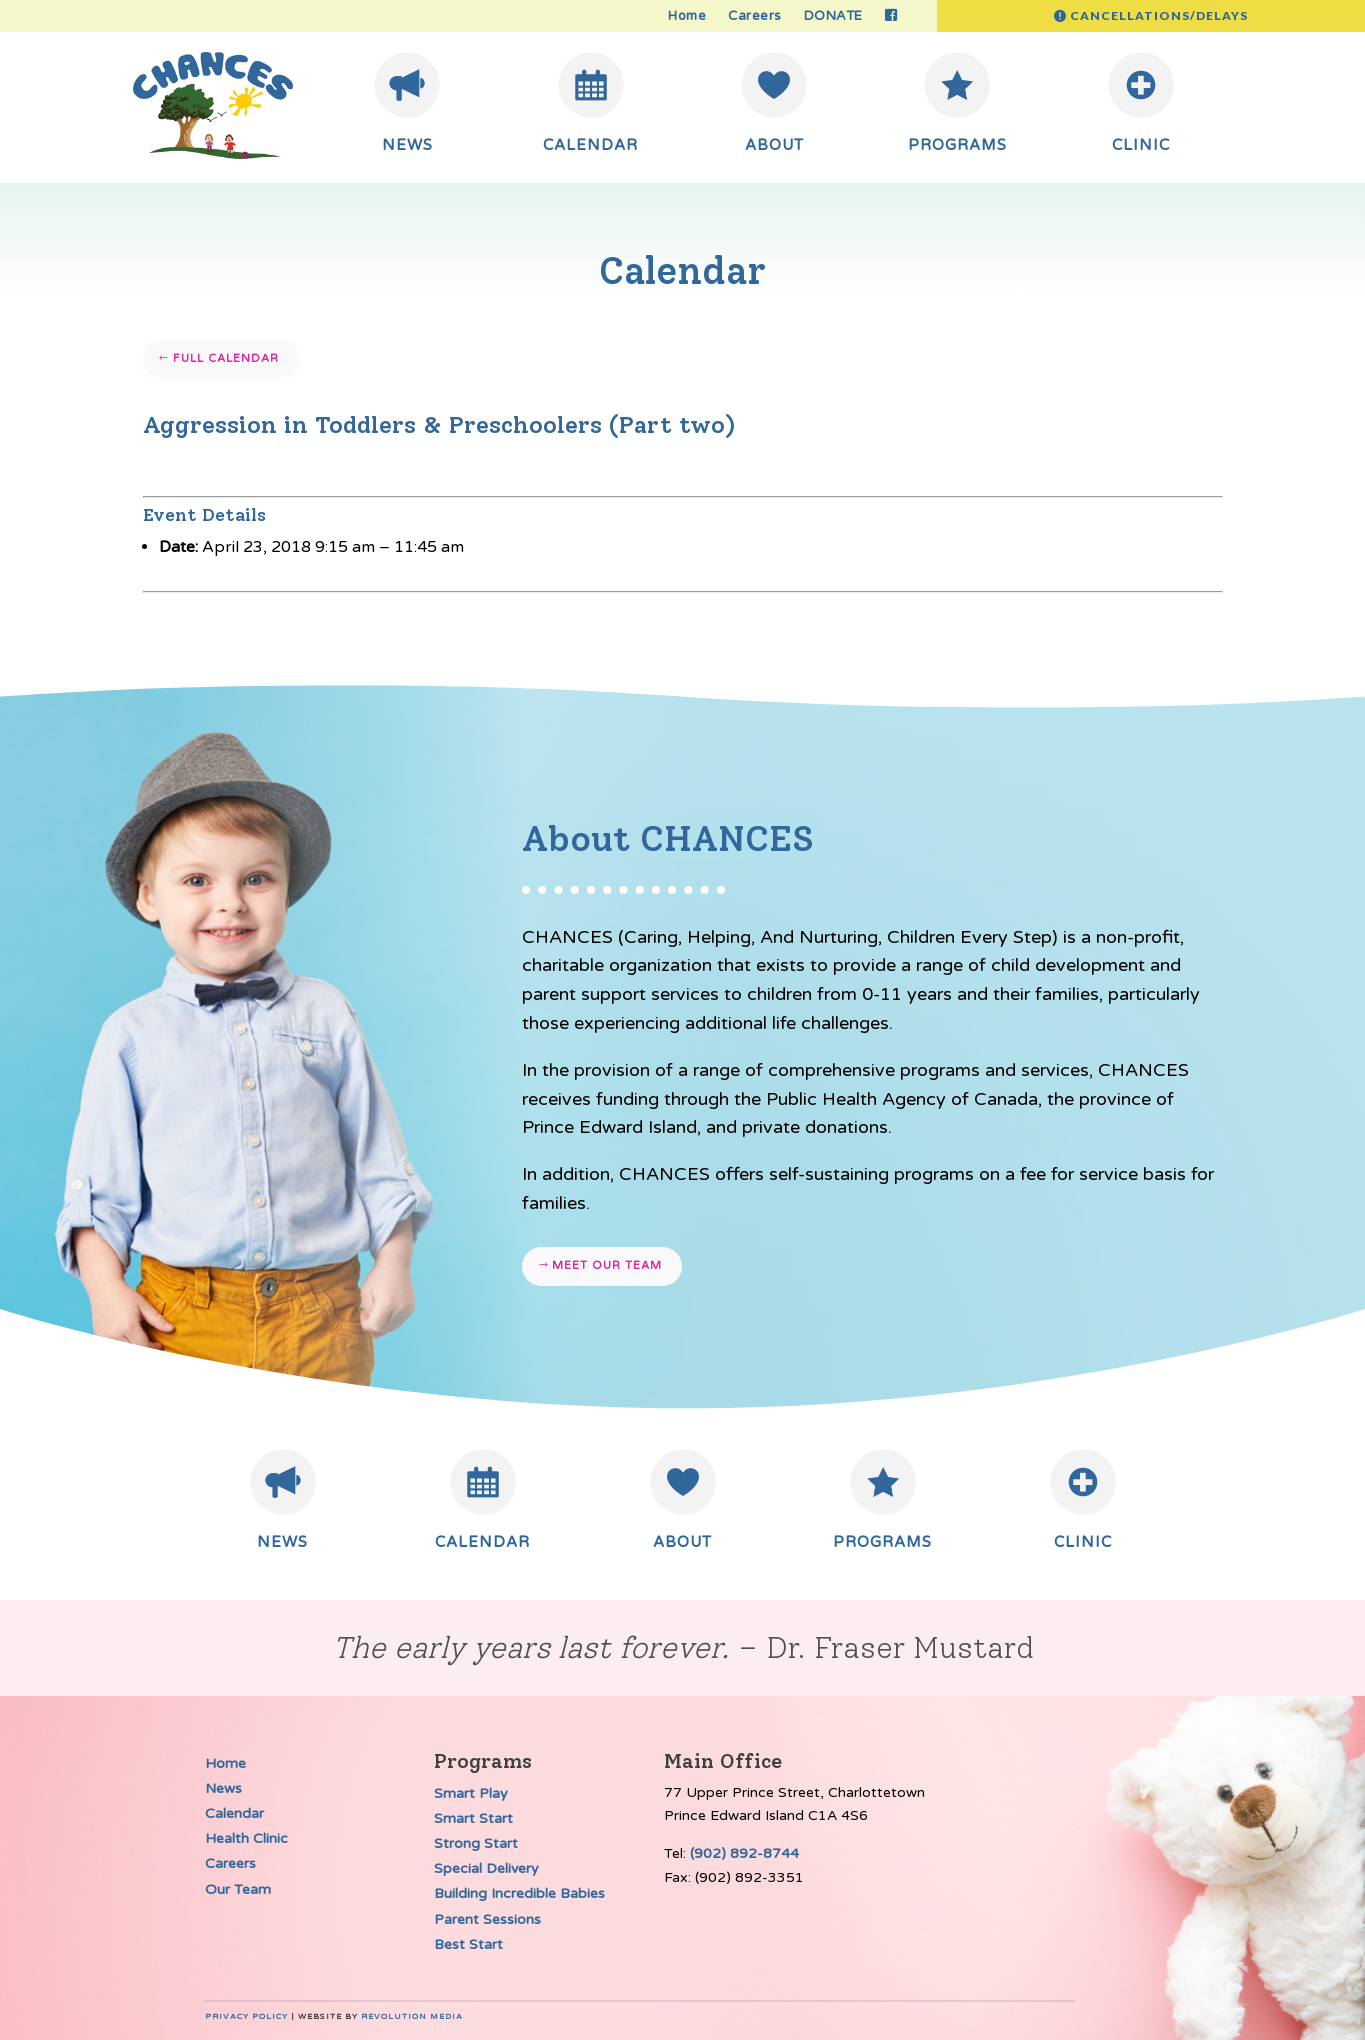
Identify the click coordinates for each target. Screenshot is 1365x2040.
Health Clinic (246, 1838)
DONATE (833, 16)
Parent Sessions (487, 1919)
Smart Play (471, 1793)
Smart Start (473, 1818)
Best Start (468, 1944)
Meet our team (607, 1265)
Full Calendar (226, 358)
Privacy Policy (246, 2016)
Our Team (238, 1889)
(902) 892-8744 (744, 1853)
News (223, 1788)
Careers (755, 16)
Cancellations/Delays (1159, 15)
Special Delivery (486, 1868)
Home (687, 16)
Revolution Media (412, 2016)
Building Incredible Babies (519, 1893)
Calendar (234, 1813)
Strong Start (476, 1843)
